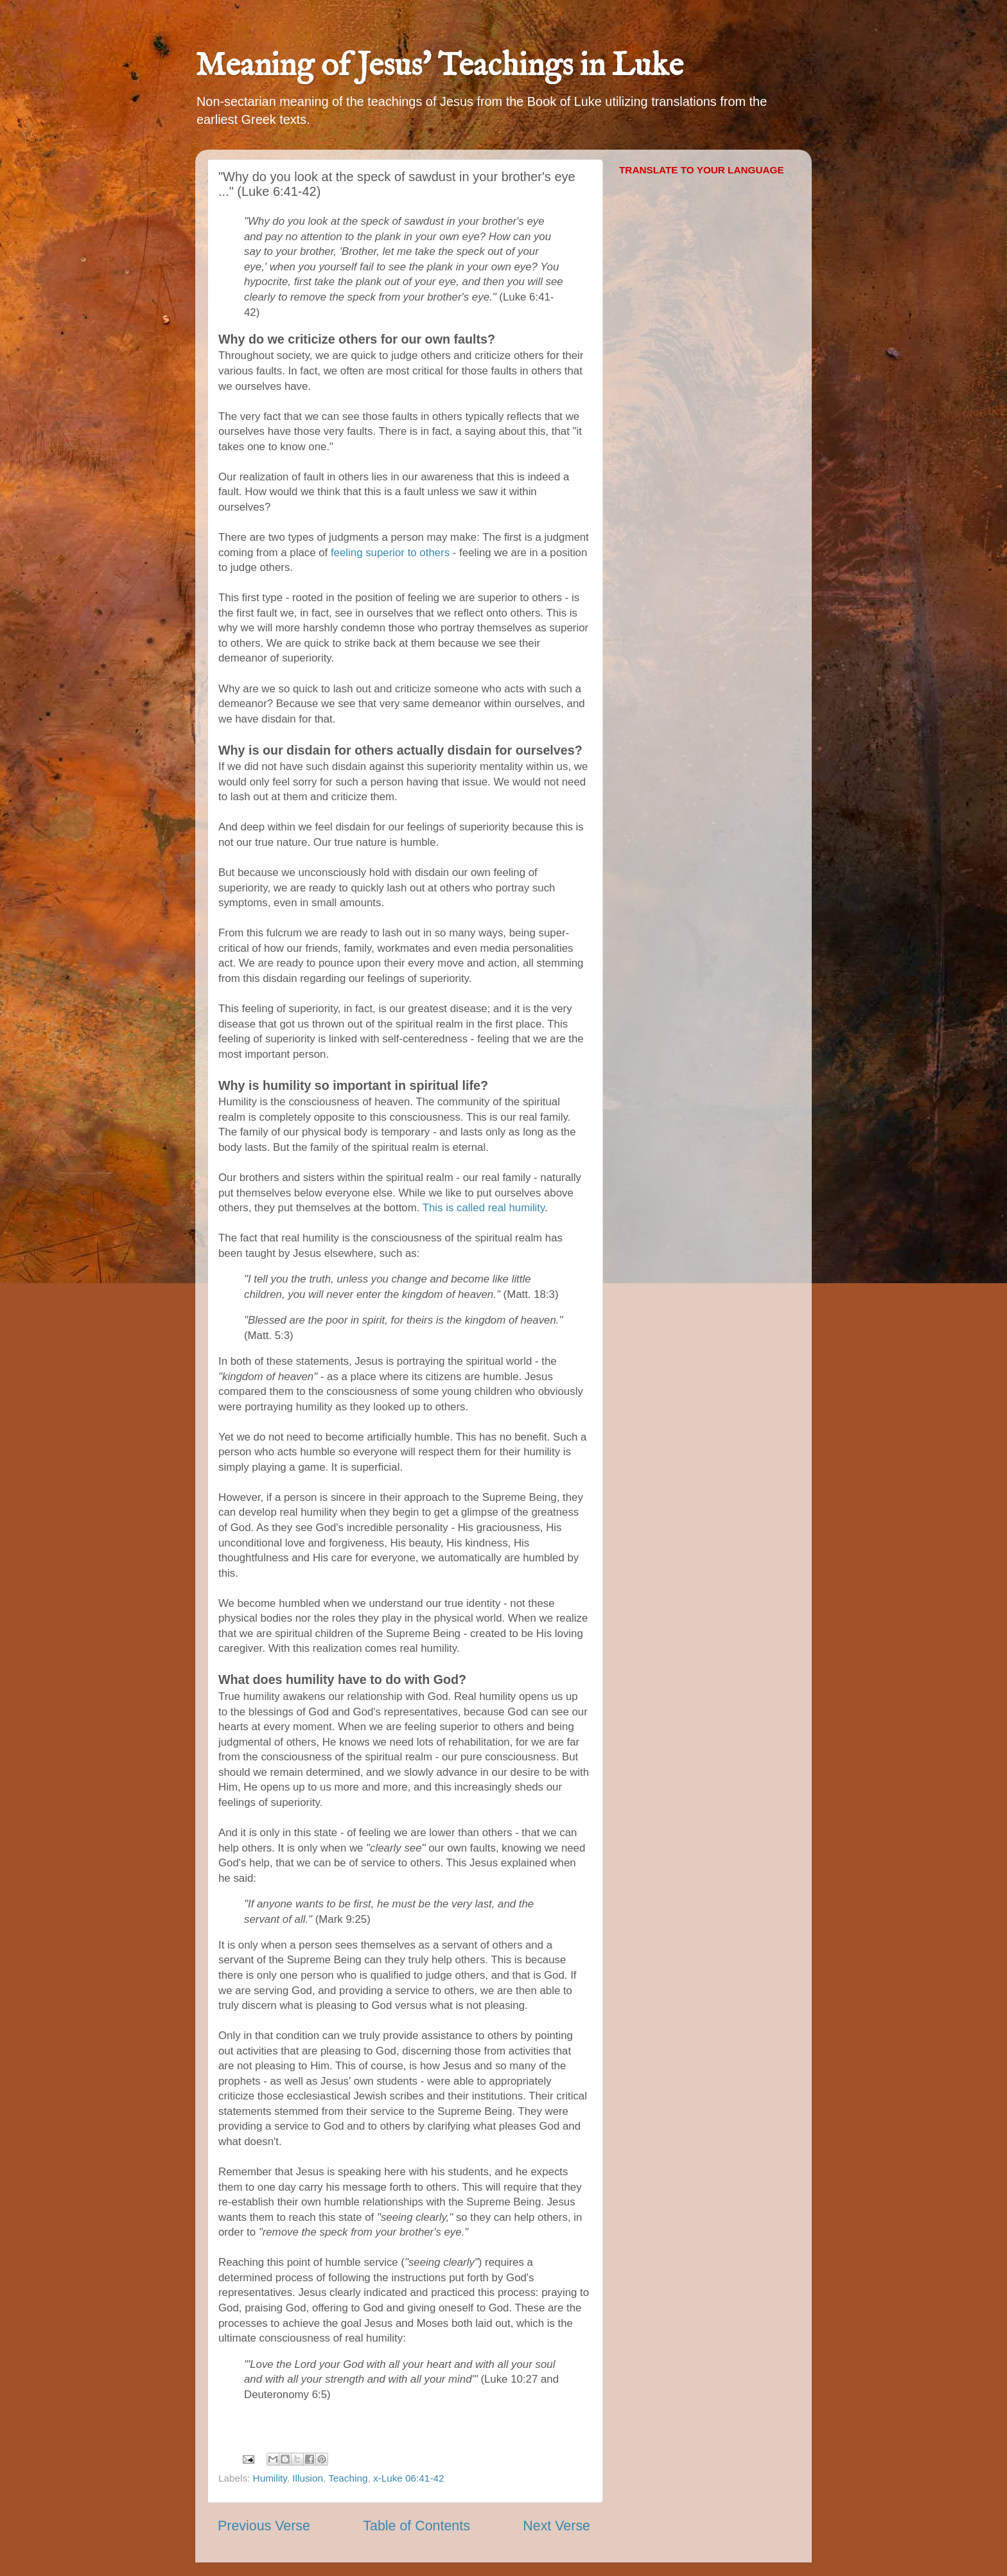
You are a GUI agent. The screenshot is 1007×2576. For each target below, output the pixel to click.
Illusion (307, 2478)
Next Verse (556, 2526)
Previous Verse (264, 2526)
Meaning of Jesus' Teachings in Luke (439, 66)
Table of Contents (416, 2526)
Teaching (347, 2478)
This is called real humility (484, 1208)
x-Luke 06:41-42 (408, 2478)
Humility (270, 2478)
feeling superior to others (390, 553)
